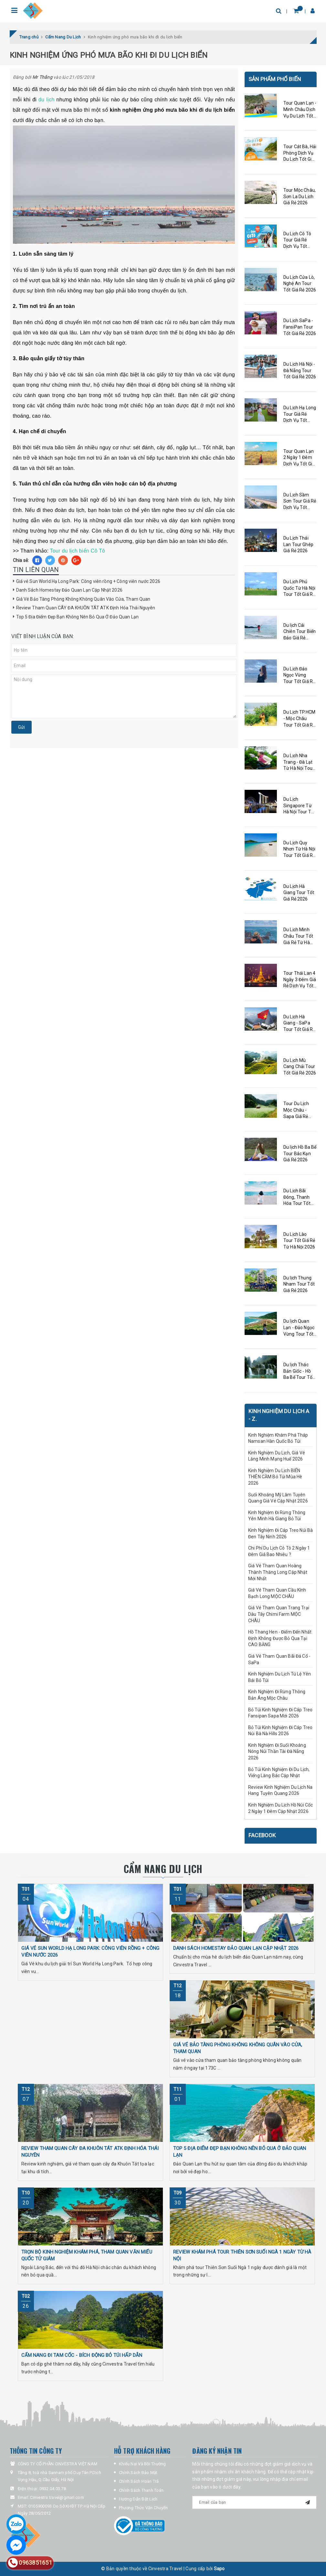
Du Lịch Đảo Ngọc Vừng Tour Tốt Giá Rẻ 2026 (299, 675)
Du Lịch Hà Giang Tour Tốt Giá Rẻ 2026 (298, 892)
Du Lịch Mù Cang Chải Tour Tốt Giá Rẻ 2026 (299, 1066)
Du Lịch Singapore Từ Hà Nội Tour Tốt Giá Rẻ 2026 (299, 806)
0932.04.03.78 (52, 2488)
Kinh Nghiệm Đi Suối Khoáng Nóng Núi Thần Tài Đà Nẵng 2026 (277, 1751)
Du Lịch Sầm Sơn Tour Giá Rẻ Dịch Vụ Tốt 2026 (299, 501)
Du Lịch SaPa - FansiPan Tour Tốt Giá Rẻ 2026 (299, 327)
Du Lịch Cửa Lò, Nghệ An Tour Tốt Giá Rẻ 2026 (299, 283)
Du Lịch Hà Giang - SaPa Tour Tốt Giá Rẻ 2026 (299, 1023)
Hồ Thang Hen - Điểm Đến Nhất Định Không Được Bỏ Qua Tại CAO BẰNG (279, 1638)
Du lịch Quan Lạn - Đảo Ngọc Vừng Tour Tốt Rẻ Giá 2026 (298, 1328)
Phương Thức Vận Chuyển (143, 2507)
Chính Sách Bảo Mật (138, 2472)
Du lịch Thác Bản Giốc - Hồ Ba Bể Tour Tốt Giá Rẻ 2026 (298, 1371)
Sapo (219, 2568)
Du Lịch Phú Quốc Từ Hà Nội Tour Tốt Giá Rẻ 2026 (299, 588)
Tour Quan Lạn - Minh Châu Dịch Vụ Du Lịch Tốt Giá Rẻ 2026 (299, 109)
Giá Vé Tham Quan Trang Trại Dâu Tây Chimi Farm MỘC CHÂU (278, 1614)
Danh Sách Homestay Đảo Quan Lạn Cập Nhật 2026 (69, 590)
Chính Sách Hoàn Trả (139, 2481)
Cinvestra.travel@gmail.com (57, 2497)
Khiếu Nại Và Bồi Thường (142, 2463)
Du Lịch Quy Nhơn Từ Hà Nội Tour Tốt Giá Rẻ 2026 (299, 849)
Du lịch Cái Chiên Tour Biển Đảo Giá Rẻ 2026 (299, 632)
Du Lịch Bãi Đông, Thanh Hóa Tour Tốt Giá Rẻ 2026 (296, 1197)
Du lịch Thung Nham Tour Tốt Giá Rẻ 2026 (299, 1284)
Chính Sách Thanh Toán (141, 2490)
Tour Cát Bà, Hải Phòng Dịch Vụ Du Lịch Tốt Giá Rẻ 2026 (299, 153)
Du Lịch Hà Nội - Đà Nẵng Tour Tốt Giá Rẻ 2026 (299, 370)
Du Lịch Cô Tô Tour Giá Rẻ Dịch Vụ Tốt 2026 (297, 240)
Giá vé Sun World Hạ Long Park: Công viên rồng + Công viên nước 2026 (88, 581)
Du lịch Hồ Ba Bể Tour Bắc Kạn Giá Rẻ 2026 (299, 1153)
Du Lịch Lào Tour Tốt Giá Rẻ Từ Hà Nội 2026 (299, 1240)
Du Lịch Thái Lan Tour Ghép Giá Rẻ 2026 (298, 544)
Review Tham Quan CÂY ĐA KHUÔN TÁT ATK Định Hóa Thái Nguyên (85, 607)
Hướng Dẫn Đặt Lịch (138, 2499)
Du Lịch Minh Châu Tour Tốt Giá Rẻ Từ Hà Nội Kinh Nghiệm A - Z (298, 936)
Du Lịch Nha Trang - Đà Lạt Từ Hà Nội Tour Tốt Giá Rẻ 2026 (299, 762)
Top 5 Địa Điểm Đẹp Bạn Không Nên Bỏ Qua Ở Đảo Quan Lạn (77, 616)
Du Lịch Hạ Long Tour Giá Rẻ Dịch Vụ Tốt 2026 (299, 414)
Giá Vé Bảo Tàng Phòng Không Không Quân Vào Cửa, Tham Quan (83, 599)
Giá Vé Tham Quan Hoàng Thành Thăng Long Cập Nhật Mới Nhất (278, 1572)
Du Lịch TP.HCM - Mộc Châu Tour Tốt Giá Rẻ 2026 (299, 718)
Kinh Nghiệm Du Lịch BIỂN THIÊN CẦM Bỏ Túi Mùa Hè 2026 (275, 1477)
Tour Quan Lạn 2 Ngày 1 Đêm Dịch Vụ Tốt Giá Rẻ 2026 (299, 458)
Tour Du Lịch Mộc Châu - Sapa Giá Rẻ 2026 (296, 1110)
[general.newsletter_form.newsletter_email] (254, 2502)
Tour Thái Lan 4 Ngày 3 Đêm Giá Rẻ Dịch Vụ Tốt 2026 (299, 980)
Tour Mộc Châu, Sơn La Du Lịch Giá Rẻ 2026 (299, 196)
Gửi (21, 727)
